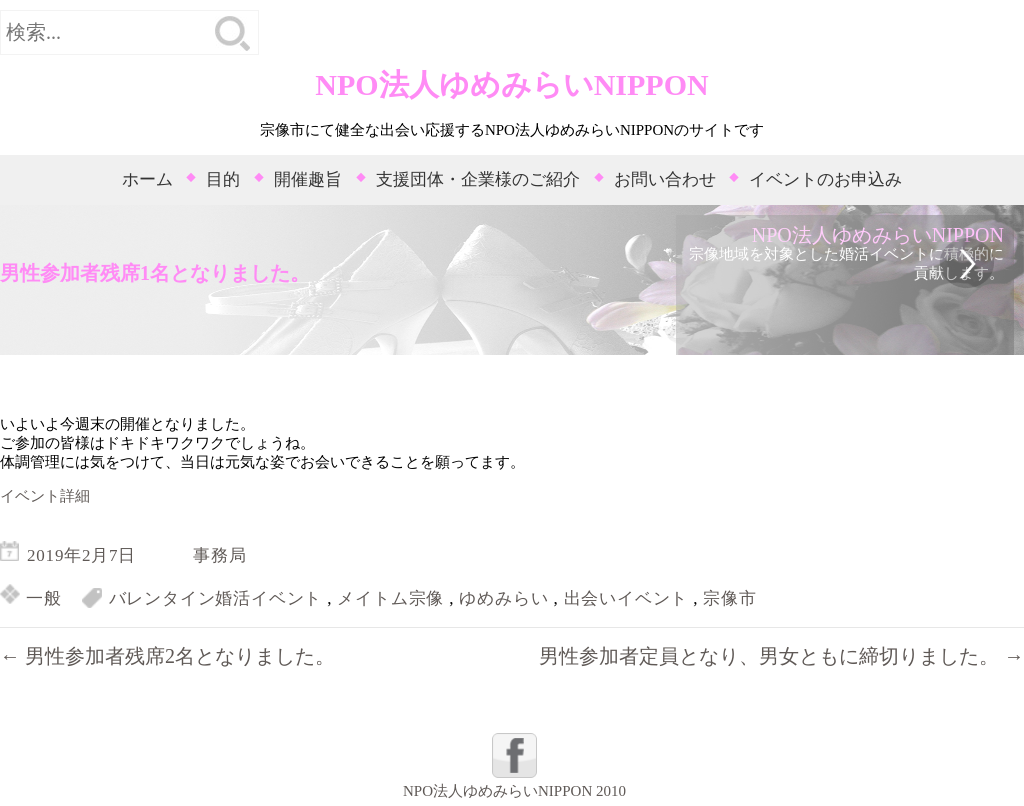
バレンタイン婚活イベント (216, 598)
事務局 (219, 555)
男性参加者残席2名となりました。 (167, 656)
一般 (44, 598)
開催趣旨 (308, 179)
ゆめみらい (503, 598)
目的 (223, 179)
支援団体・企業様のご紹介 (478, 179)
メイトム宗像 (390, 598)
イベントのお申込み (825, 179)
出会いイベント (626, 598)
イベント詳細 (45, 496)
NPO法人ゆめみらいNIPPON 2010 (514, 791)
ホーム (147, 179)
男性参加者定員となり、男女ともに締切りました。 (781, 656)
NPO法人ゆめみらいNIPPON (511, 84)
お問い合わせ (665, 179)
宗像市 (729, 598)
